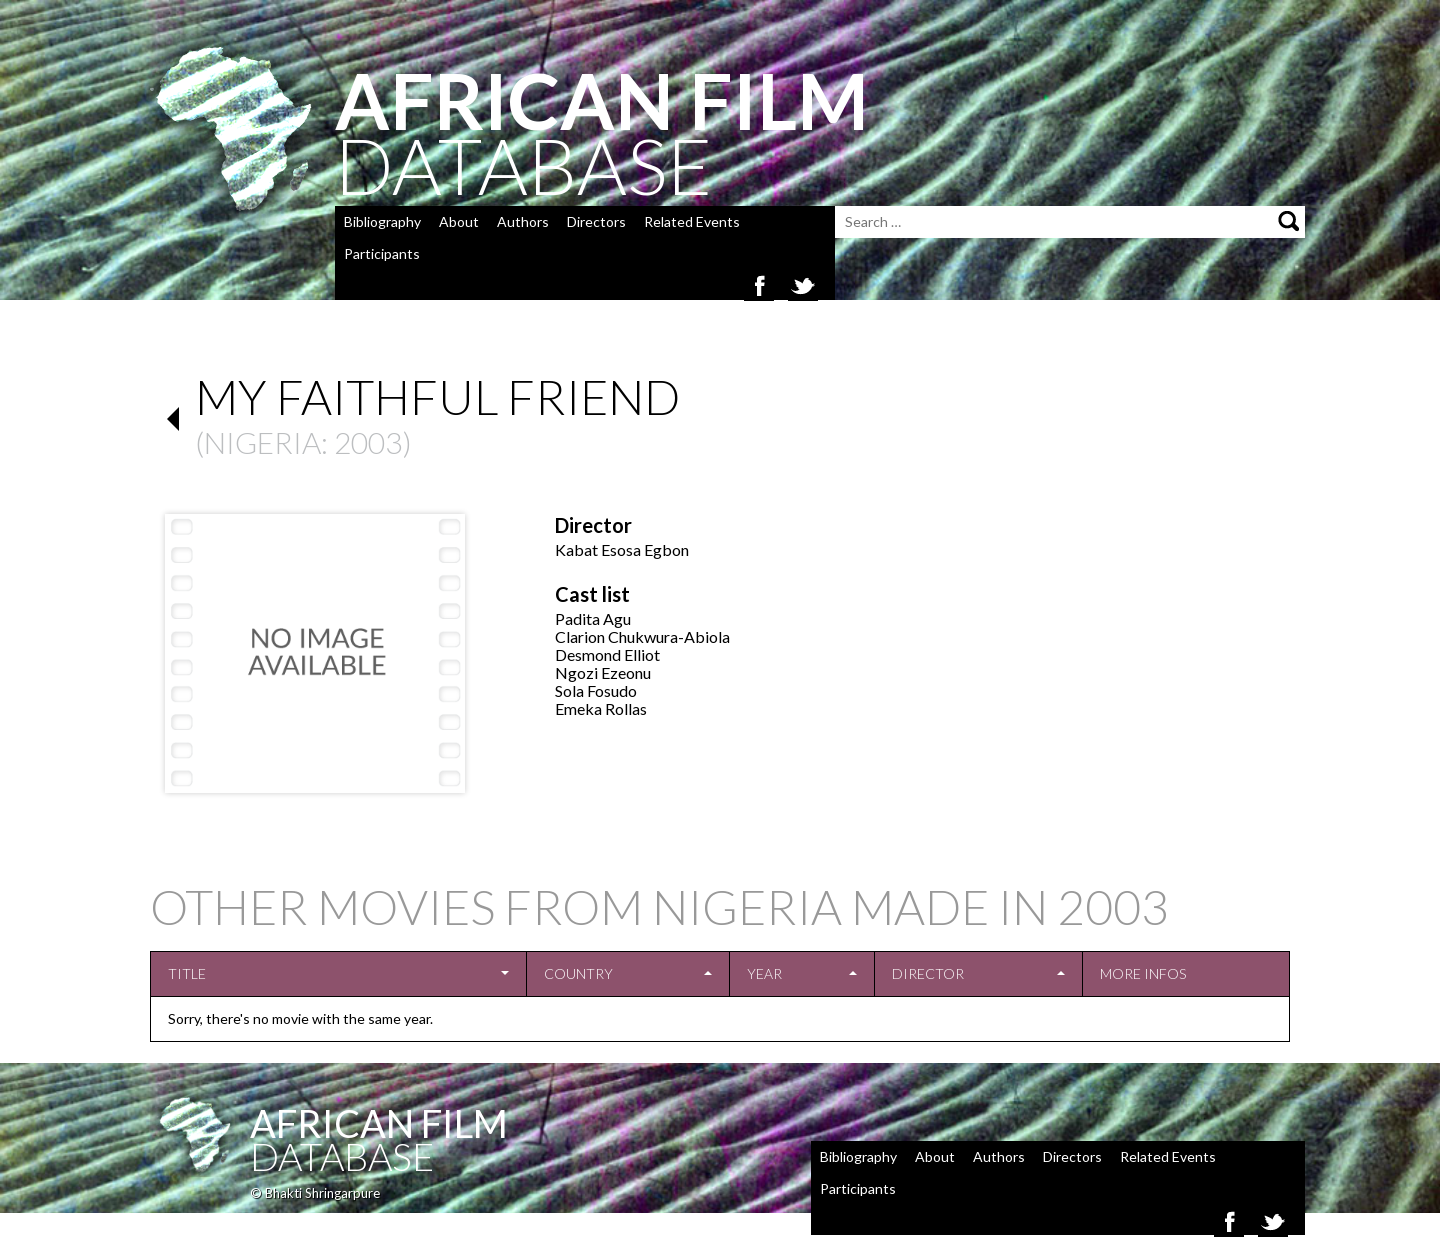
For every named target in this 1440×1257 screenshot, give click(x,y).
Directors (596, 221)
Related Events (692, 221)
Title (187, 973)
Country (578, 973)
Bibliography (382, 221)
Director (928, 973)
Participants (382, 253)
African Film (379, 1123)
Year (764, 973)
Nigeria (262, 442)
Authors (523, 221)
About (459, 221)
